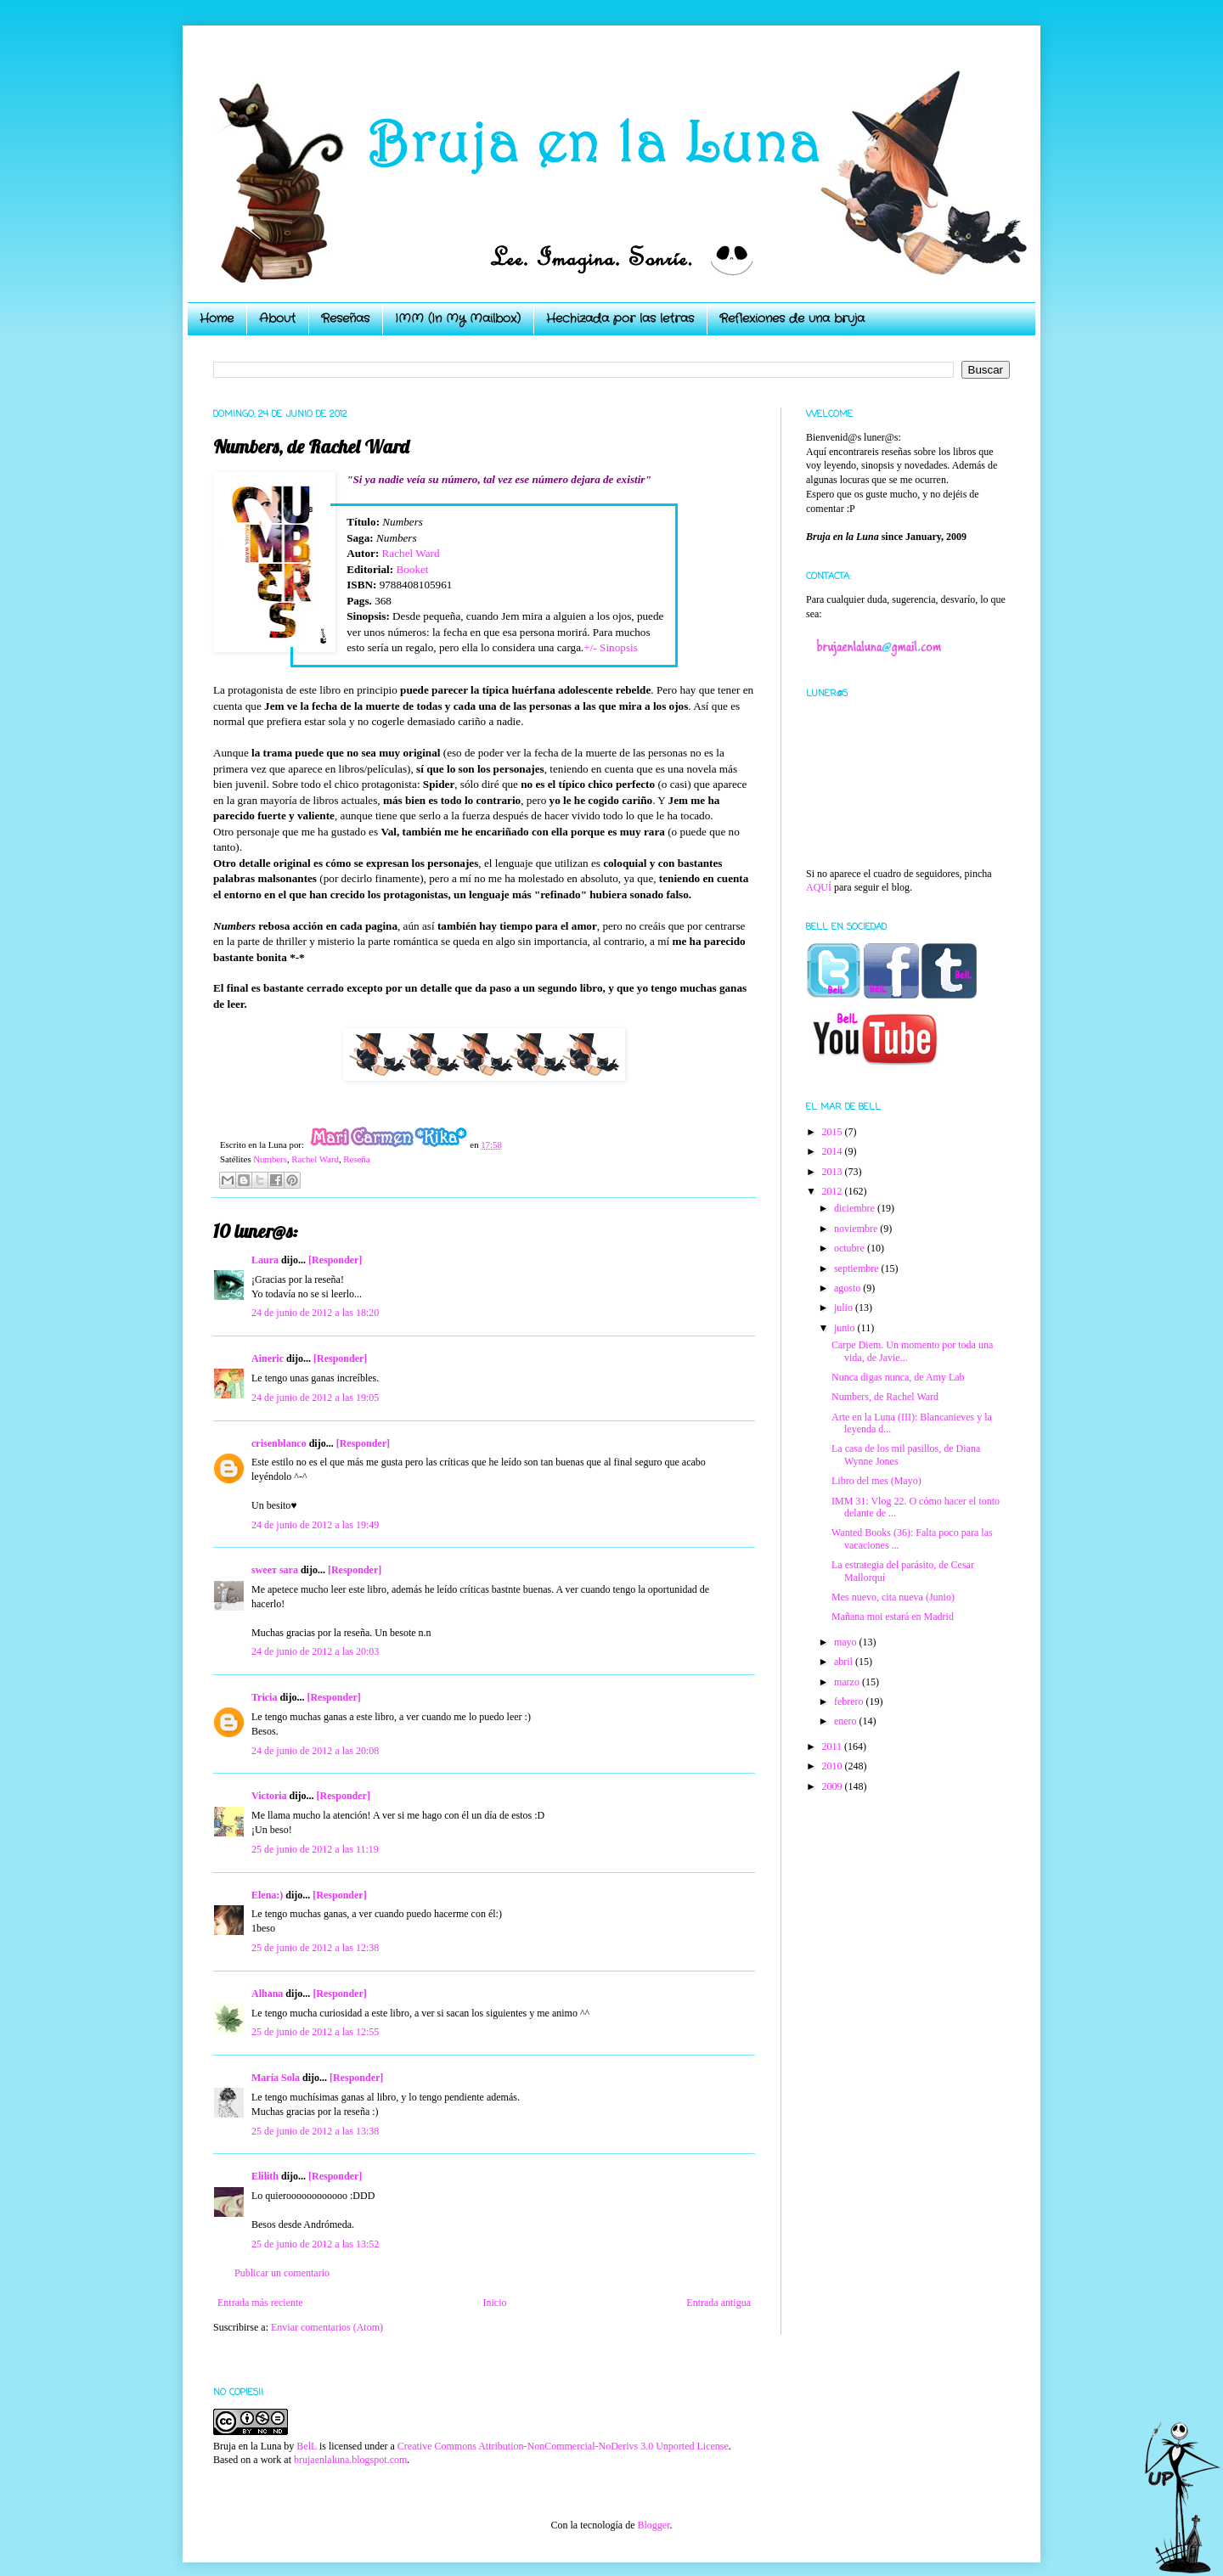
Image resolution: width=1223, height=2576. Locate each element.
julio (844, 1307)
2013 (833, 1172)
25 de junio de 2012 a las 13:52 (315, 2244)
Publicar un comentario (282, 2273)
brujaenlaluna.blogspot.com (350, 2460)
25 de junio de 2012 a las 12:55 (315, 2032)
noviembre (857, 1229)
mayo (846, 1642)
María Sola (275, 2078)
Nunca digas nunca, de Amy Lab (898, 1377)
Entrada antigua (718, 2303)
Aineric (267, 1358)
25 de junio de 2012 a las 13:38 (315, 2131)
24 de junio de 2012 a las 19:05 (315, 1397)
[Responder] (335, 1260)
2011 (833, 1746)
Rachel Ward (411, 553)
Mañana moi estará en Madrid (892, 1617)
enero (846, 1721)
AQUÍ (818, 887)
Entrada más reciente (260, 2303)
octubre (850, 1248)
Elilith (265, 2176)
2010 (833, 1766)
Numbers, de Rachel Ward (884, 1397)
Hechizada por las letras (620, 318)
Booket (412, 569)
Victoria (269, 1796)
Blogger (653, 2525)
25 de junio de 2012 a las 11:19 (315, 1849)
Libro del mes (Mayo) (876, 1481)
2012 (833, 1191)
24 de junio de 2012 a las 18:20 (315, 1313)
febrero (850, 1701)
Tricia (264, 1697)
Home (217, 318)
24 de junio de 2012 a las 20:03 (315, 1651)
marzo (848, 1682)
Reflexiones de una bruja (792, 318)
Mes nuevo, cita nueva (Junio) (893, 1597)
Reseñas (345, 318)
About (277, 318)
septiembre (858, 1268)
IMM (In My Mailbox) (458, 318)
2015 (833, 1132)
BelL (306, 2446)
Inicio (494, 2303)
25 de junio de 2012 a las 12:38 (315, 1948)
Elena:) (267, 1895)
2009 (833, 1786)
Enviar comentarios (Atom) (327, 2327)
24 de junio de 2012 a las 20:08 (315, 1751)
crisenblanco (279, 1443)
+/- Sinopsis (610, 647)
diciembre (855, 1208)
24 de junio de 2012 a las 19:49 (315, 1525)
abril (844, 1662)
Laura (265, 1260)
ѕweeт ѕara (274, 1570)
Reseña (356, 1159)
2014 (833, 1151)
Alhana (267, 1993)
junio (846, 1328)
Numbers (270, 1159)
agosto (848, 1288)
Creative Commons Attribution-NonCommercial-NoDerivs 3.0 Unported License (563, 2446)
